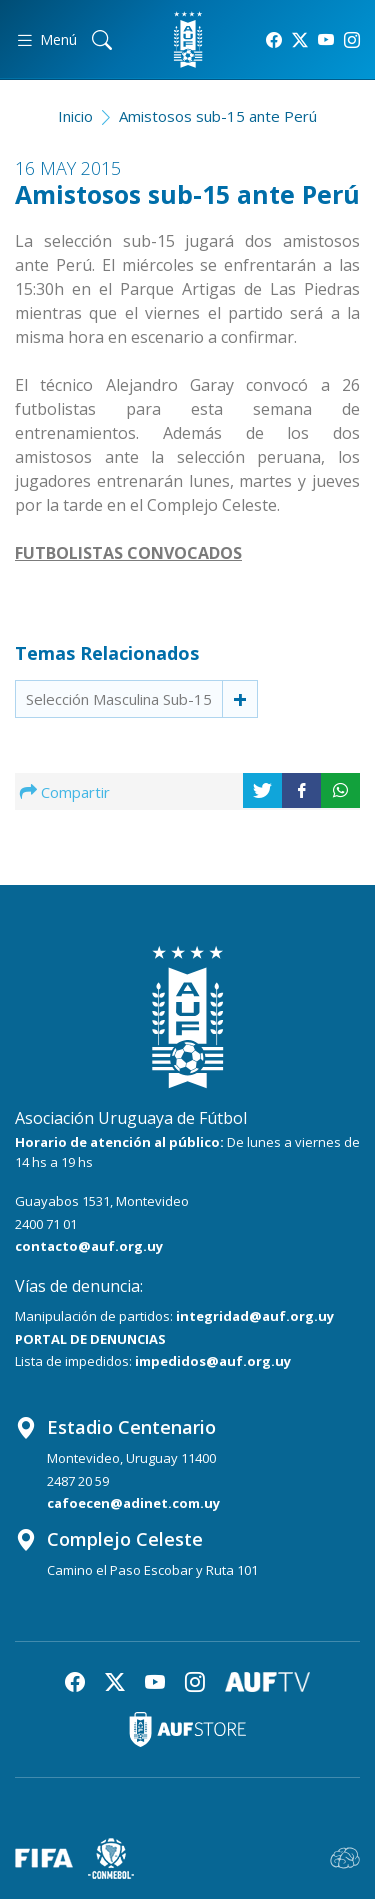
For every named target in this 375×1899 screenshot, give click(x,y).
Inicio (75, 116)
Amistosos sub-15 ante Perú (218, 116)
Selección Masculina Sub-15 (119, 699)
